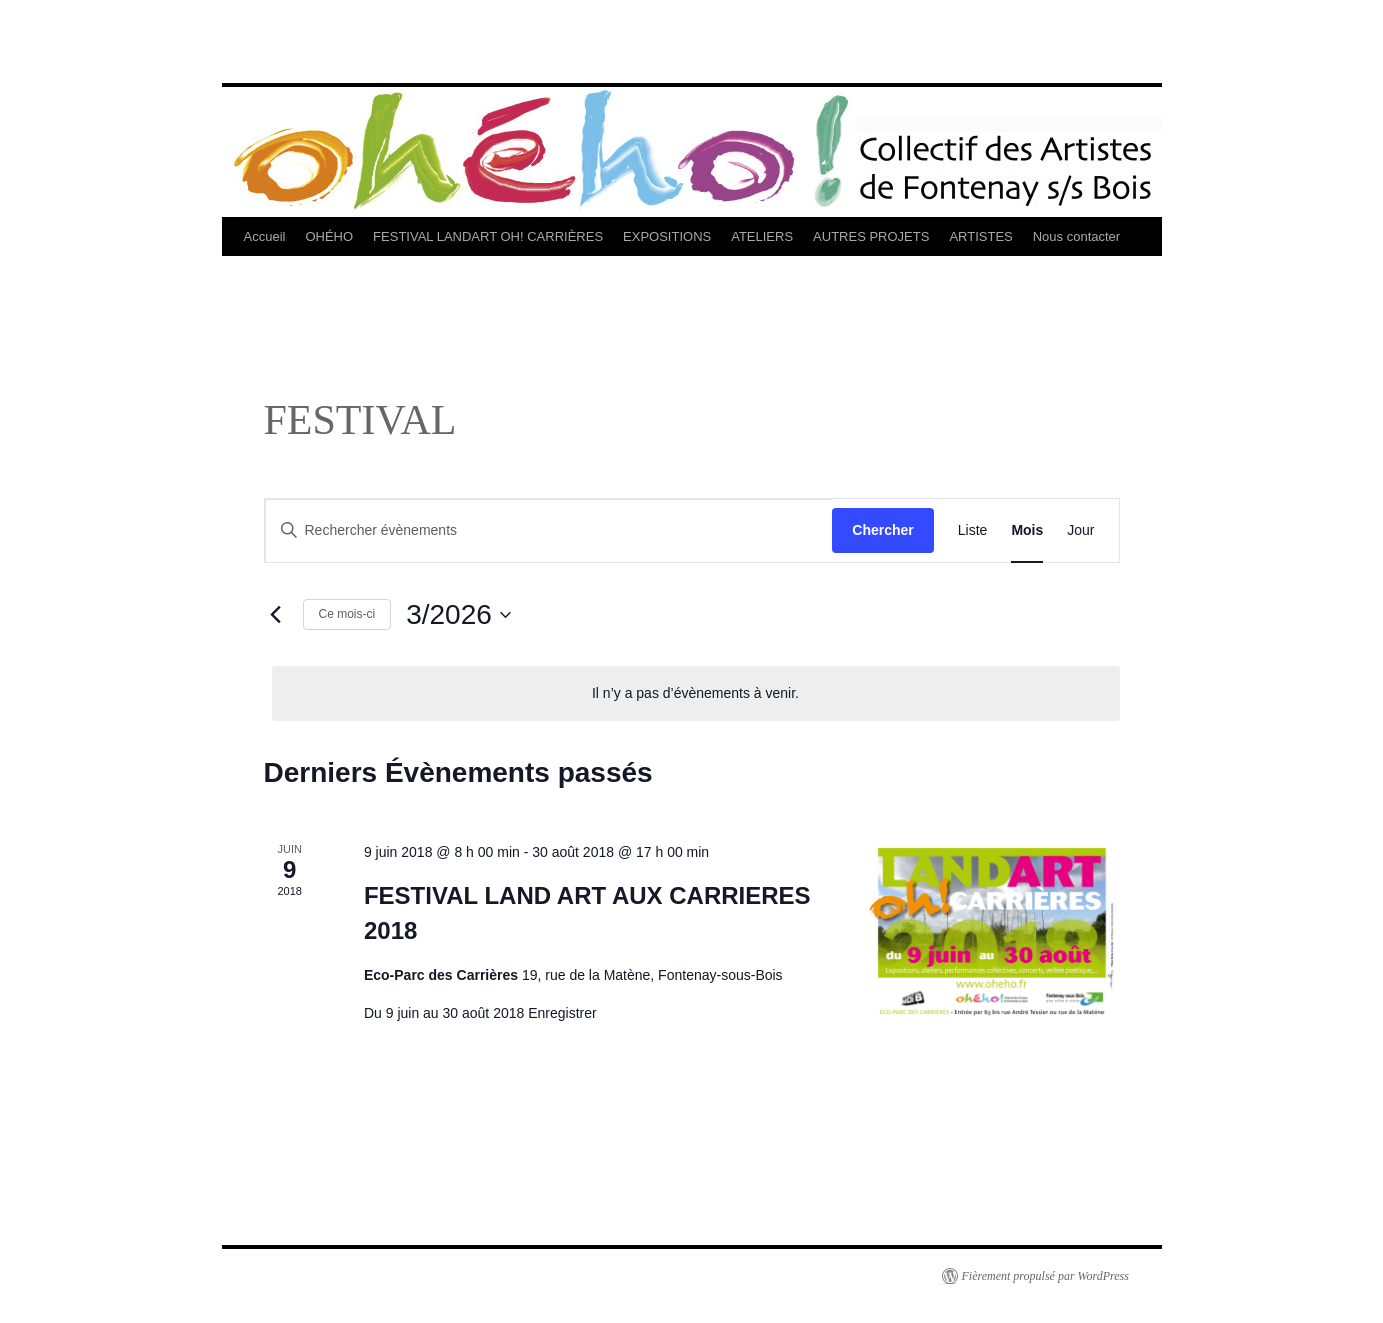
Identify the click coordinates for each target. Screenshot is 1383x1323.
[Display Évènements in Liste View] (973, 530)
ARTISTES (980, 236)
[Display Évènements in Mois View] (1027, 530)
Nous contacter (1076, 236)
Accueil (265, 236)
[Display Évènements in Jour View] (1080, 530)
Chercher (882, 530)
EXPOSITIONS (667, 236)
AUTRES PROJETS (871, 236)
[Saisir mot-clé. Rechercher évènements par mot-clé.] (549, 530)
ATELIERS (762, 236)
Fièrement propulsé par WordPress (1045, 1276)
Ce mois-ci (347, 614)
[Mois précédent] (276, 615)
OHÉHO (329, 236)
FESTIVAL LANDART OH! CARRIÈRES (488, 236)
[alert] (696, 693)
